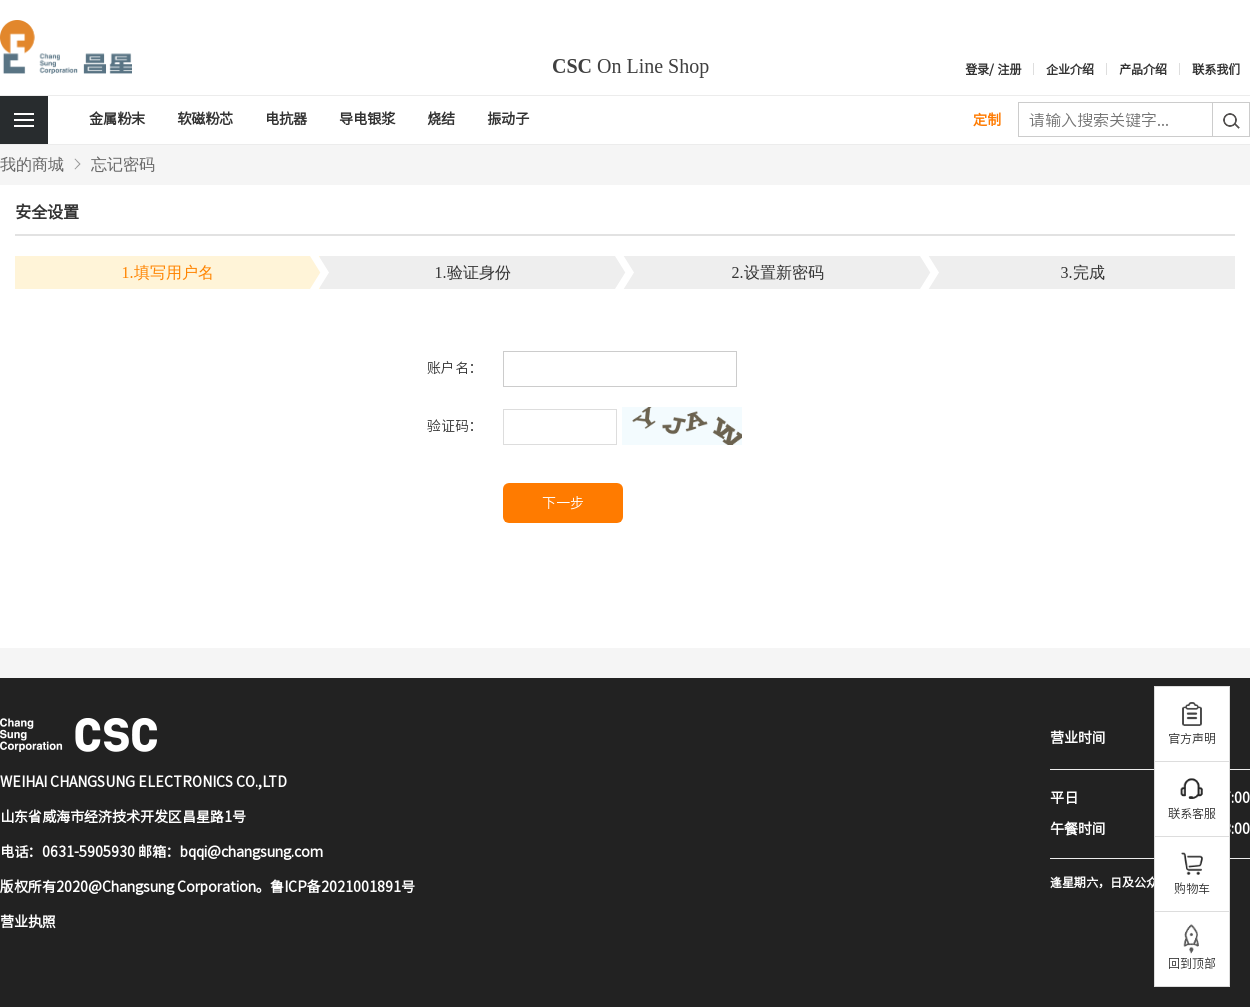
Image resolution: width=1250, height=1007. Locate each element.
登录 (977, 69)
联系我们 (1216, 69)
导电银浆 (367, 119)
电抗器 (286, 119)
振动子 (508, 119)
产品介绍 (1143, 69)
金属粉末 (117, 119)
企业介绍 (1070, 69)
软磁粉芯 (205, 119)
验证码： (455, 426)
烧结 (441, 119)
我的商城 (32, 164)
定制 (987, 120)
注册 (1009, 69)
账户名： (455, 368)
